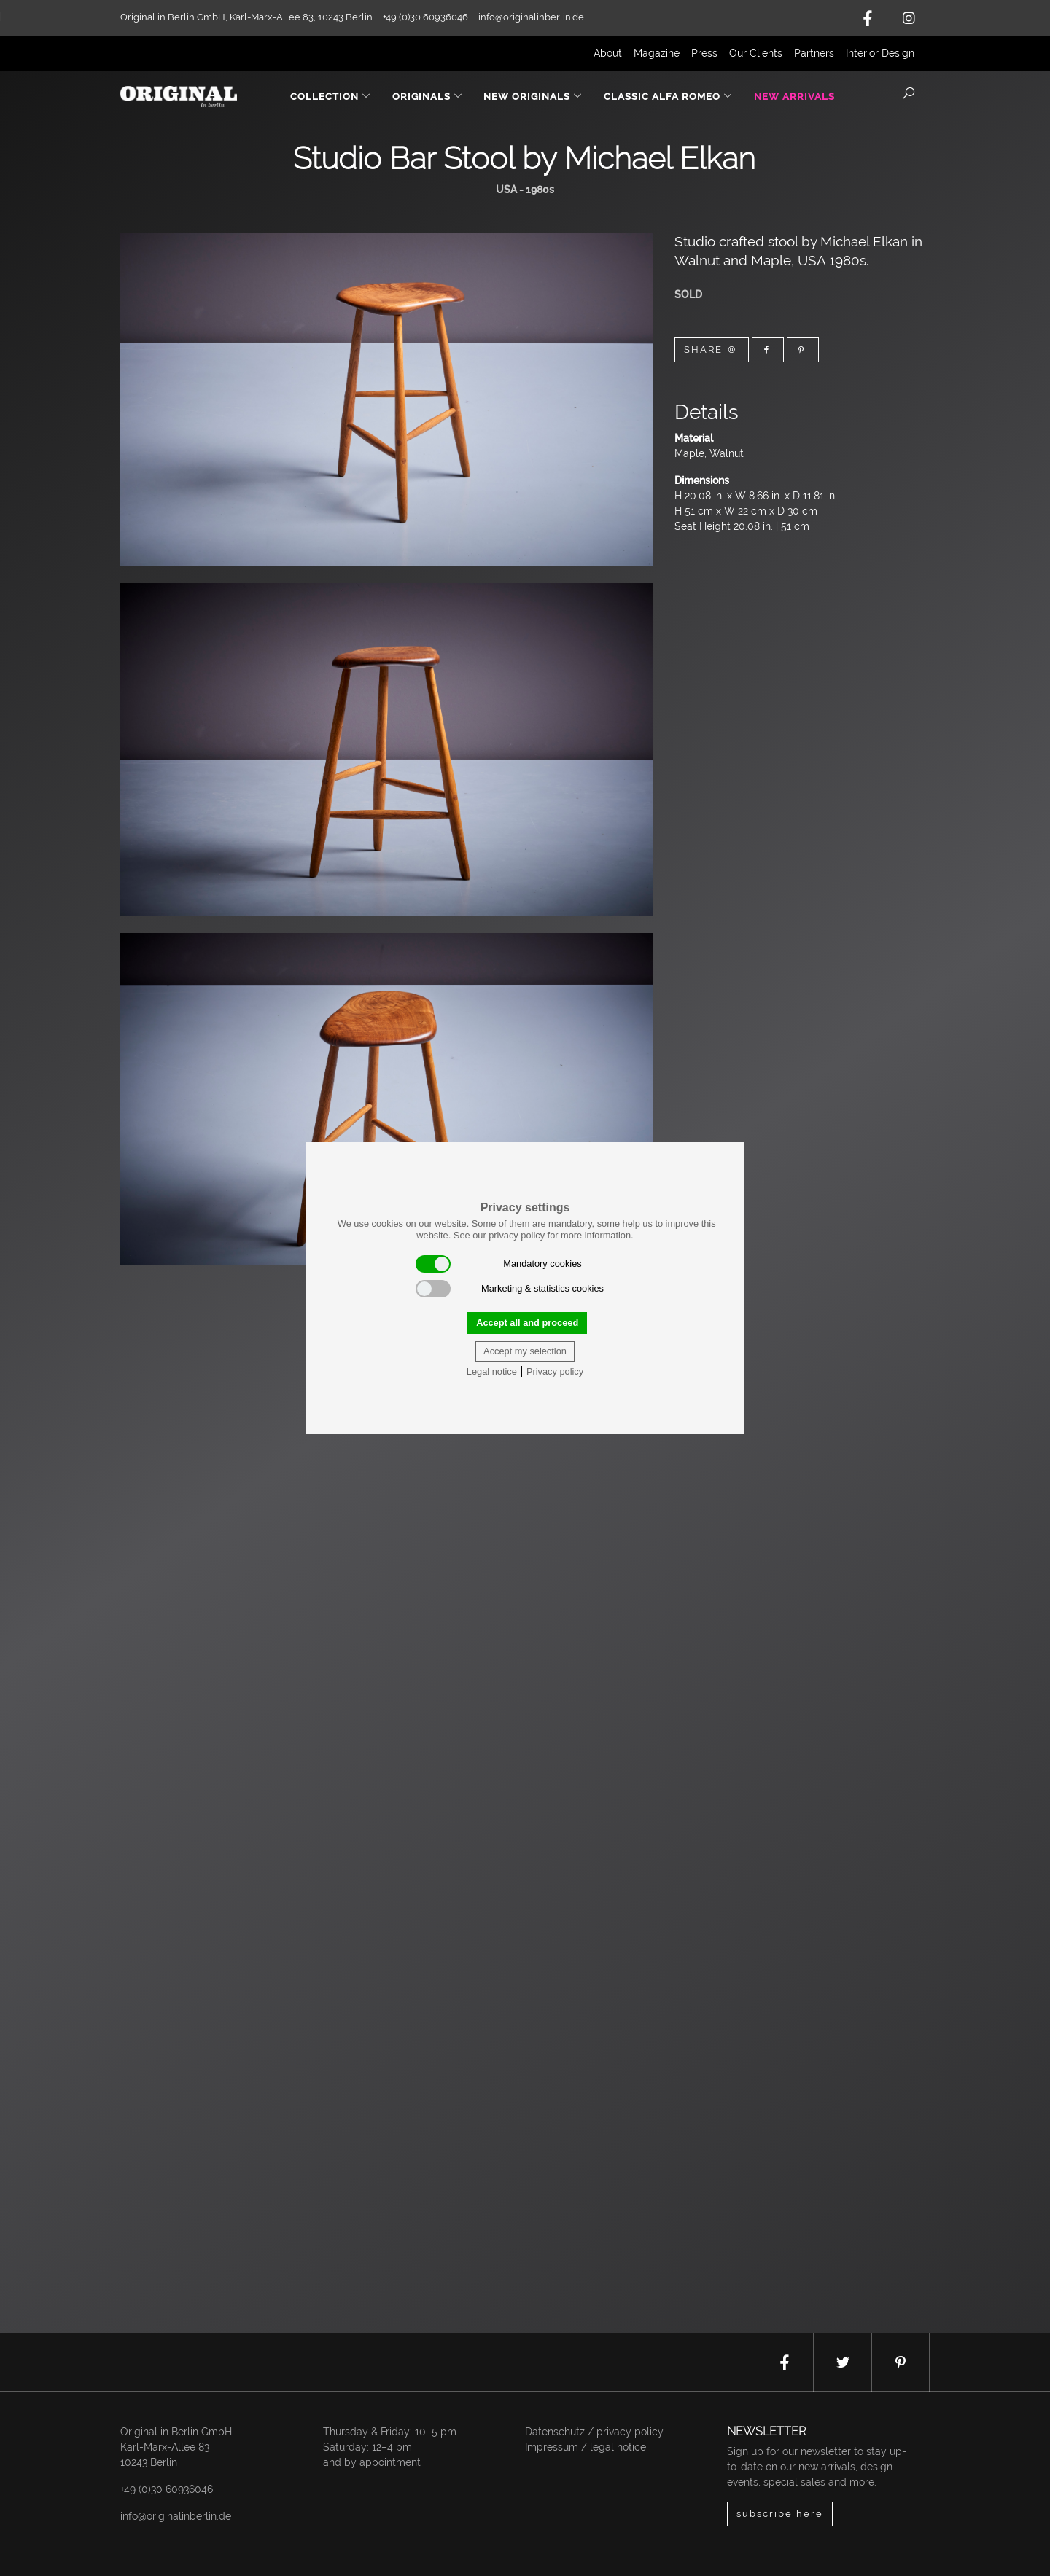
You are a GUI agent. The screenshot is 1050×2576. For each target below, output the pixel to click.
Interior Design (880, 53)
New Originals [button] (533, 96)
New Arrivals (794, 96)
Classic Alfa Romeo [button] (668, 96)
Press (704, 53)
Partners (814, 53)
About (608, 53)
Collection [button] (330, 96)
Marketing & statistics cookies (510, 1288)
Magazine (657, 53)
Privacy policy (554, 1371)
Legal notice (492, 1371)
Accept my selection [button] (525, 1351)
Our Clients (755, 53)
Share (711, 349)
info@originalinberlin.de (531, 17)
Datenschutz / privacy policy (594, 2432)
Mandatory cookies (499, 1264)
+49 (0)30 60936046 (166, 2489)
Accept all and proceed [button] (527, 1322)
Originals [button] (427, 96)
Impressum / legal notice (585, 2447)
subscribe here (779, 2513)
